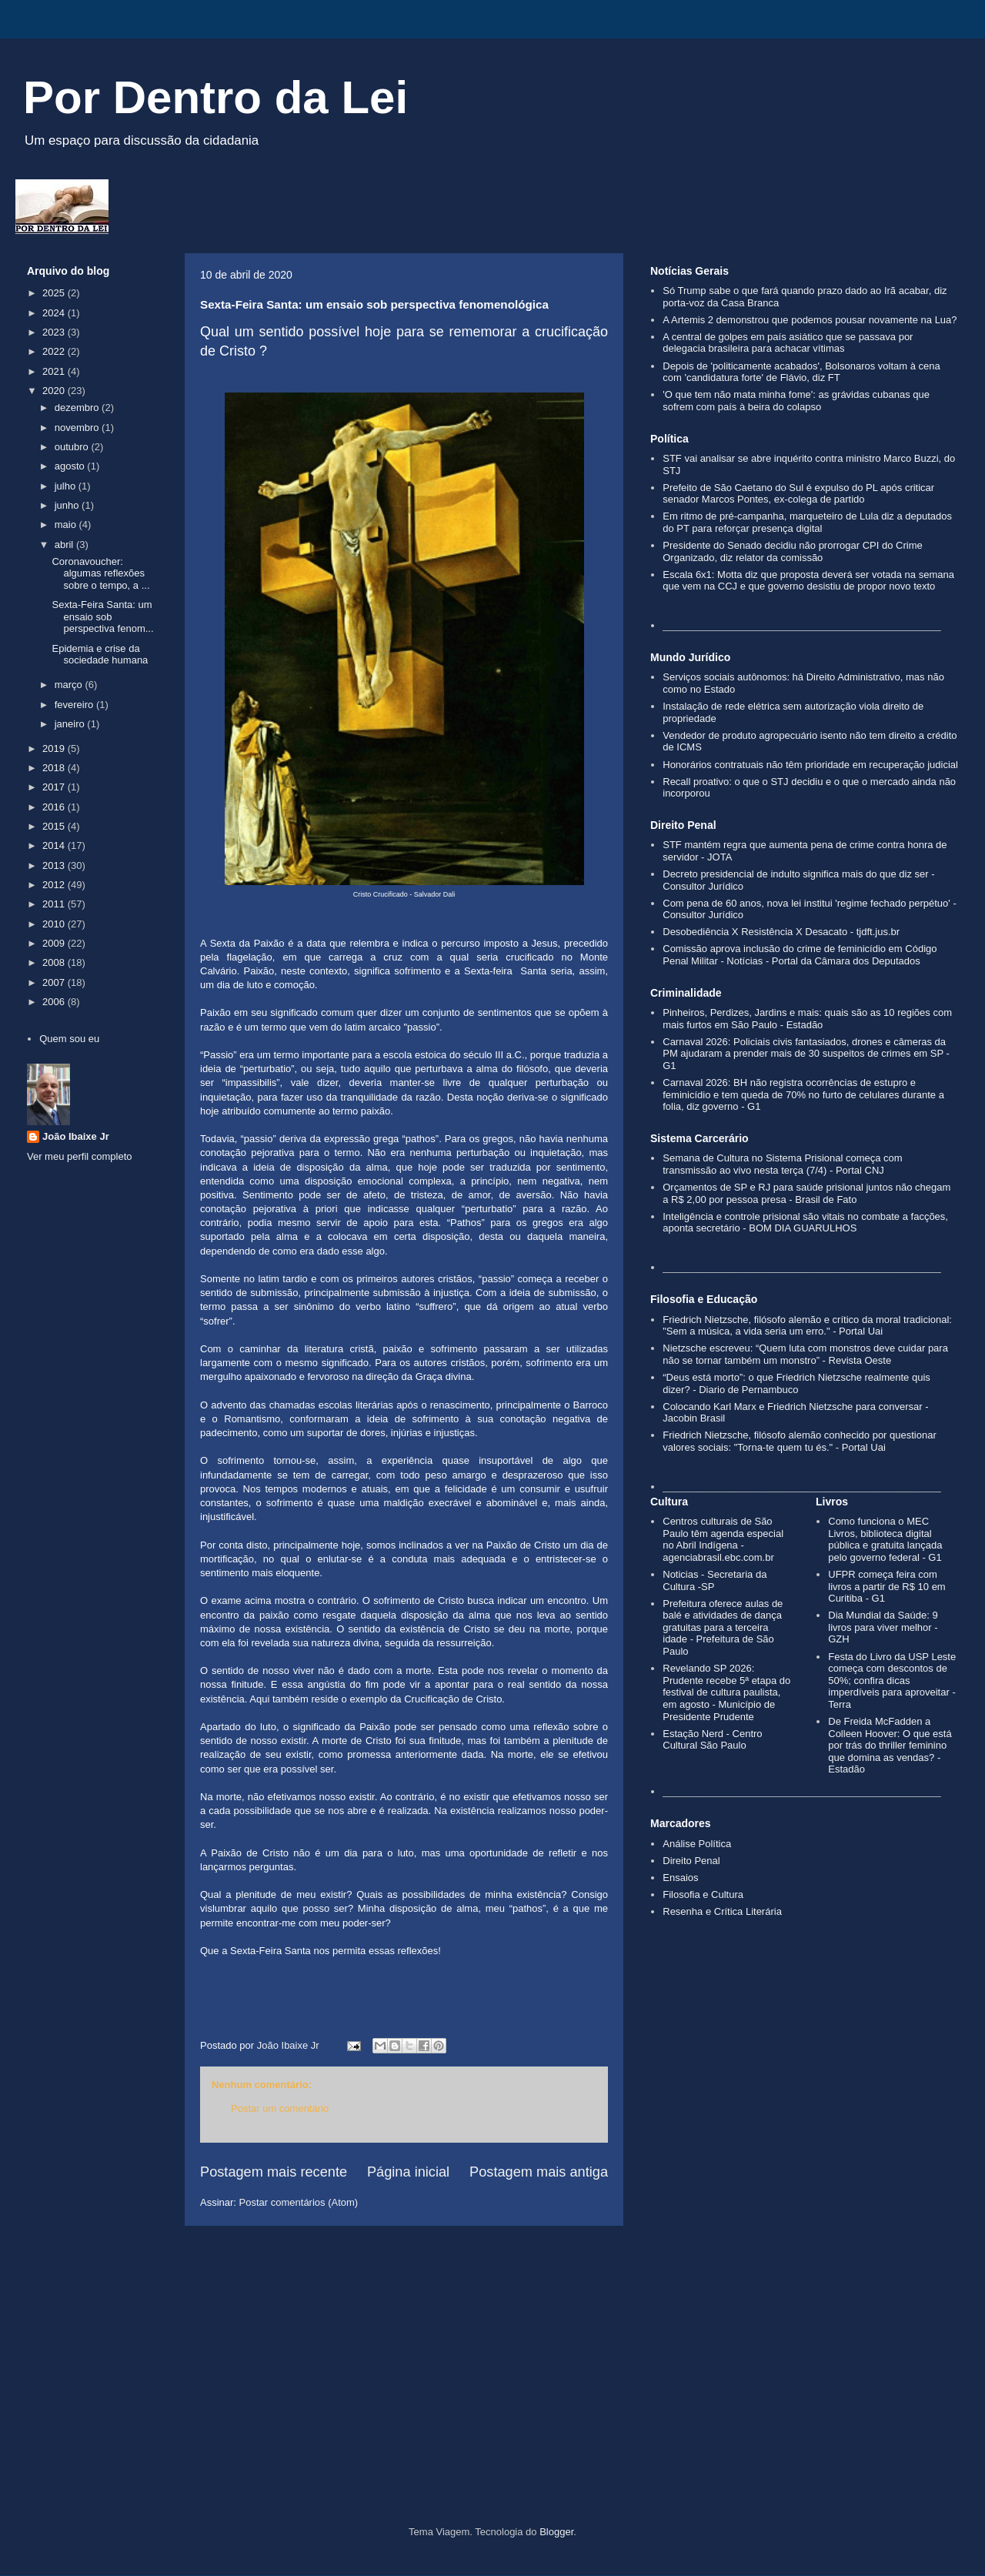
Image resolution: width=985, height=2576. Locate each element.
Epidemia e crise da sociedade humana (100, 655)
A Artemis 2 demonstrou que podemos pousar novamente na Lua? (810, 320)
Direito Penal (691, 1860)
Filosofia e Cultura (703, 1894)
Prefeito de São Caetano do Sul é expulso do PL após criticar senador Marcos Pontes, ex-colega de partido (798, 494)
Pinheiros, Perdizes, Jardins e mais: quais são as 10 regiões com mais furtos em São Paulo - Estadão (807, 1019)
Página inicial (408, 2172)
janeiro (71, 724)
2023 (55, 332)
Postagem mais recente (273, 2172)
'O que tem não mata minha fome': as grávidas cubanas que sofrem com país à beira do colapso (796, 401)
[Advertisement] (492, 2395)
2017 (55, 787)
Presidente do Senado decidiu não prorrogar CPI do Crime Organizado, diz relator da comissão (792, 551)
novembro (78, 427)
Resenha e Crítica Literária (722, 1911)
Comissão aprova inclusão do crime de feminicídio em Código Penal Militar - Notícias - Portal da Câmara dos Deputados (800, 955)
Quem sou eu (69, 1038)
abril (65, 544)
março (70, 684)
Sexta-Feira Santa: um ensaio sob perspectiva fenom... (102, 616)
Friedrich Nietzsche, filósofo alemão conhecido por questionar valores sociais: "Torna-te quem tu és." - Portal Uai (800, 1441)
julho (66, 486)
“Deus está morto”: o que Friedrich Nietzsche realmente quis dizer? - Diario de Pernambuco (796, 1383)
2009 (55, 943)
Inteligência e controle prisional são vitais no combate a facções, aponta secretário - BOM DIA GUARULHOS (805, 1223)
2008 (55, 962)
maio (67, 524)
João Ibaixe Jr (75, 1136)
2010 (55, 924)
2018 (55, 767)
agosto (71, 466)
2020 (55, 390)
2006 (55, 1001)
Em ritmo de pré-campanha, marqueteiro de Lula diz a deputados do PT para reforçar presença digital (807, 522)
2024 (55, 313)
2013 (55, 865)
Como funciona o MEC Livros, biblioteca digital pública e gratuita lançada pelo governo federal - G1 (885, 1539)
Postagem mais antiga (538, 2172)
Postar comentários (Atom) (299, 2202)
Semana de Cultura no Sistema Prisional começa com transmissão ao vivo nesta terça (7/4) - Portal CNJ (782, 1164)
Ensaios (680, 1877)
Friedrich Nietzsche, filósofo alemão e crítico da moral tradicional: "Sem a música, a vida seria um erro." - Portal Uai (807, 1326)
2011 (55, 904)
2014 (55, 845)
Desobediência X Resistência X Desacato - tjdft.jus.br (781, 931)
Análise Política (697, 1843)
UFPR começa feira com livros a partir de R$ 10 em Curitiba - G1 (886, 1586)
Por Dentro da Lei (215, 97)
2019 (55, 748)
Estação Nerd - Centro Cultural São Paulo (712, 1740)
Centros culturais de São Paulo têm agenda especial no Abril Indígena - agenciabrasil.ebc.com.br (723, 1539)
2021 (55, 371)
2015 (55, 826)
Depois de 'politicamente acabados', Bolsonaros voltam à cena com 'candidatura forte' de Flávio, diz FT (801, 372)
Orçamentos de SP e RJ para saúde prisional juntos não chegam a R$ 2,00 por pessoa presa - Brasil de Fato (806, 1193)
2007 (55, 982)
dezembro (78, 407)
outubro (73, 447)
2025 (55, 293)
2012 (55, 884)
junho (68, 505)
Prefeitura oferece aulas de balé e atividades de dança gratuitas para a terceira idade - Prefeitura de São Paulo (723, 1627)
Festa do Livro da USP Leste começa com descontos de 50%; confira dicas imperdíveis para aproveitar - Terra (892, 1680)
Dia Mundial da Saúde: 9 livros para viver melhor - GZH (882, 1627)
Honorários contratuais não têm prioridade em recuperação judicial (810, 764)
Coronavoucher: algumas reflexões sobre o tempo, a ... (100, 573)
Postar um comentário (280, 2108)
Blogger (556, 2532)
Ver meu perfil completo (79, 1156)
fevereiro (75, 704)
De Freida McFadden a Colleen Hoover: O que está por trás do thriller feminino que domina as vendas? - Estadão (889, 1745)
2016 (55, 807)
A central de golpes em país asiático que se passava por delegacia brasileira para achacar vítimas (788, 343)
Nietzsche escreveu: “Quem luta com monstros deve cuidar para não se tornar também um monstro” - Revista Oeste (805, 1354)
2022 (55, 351)
